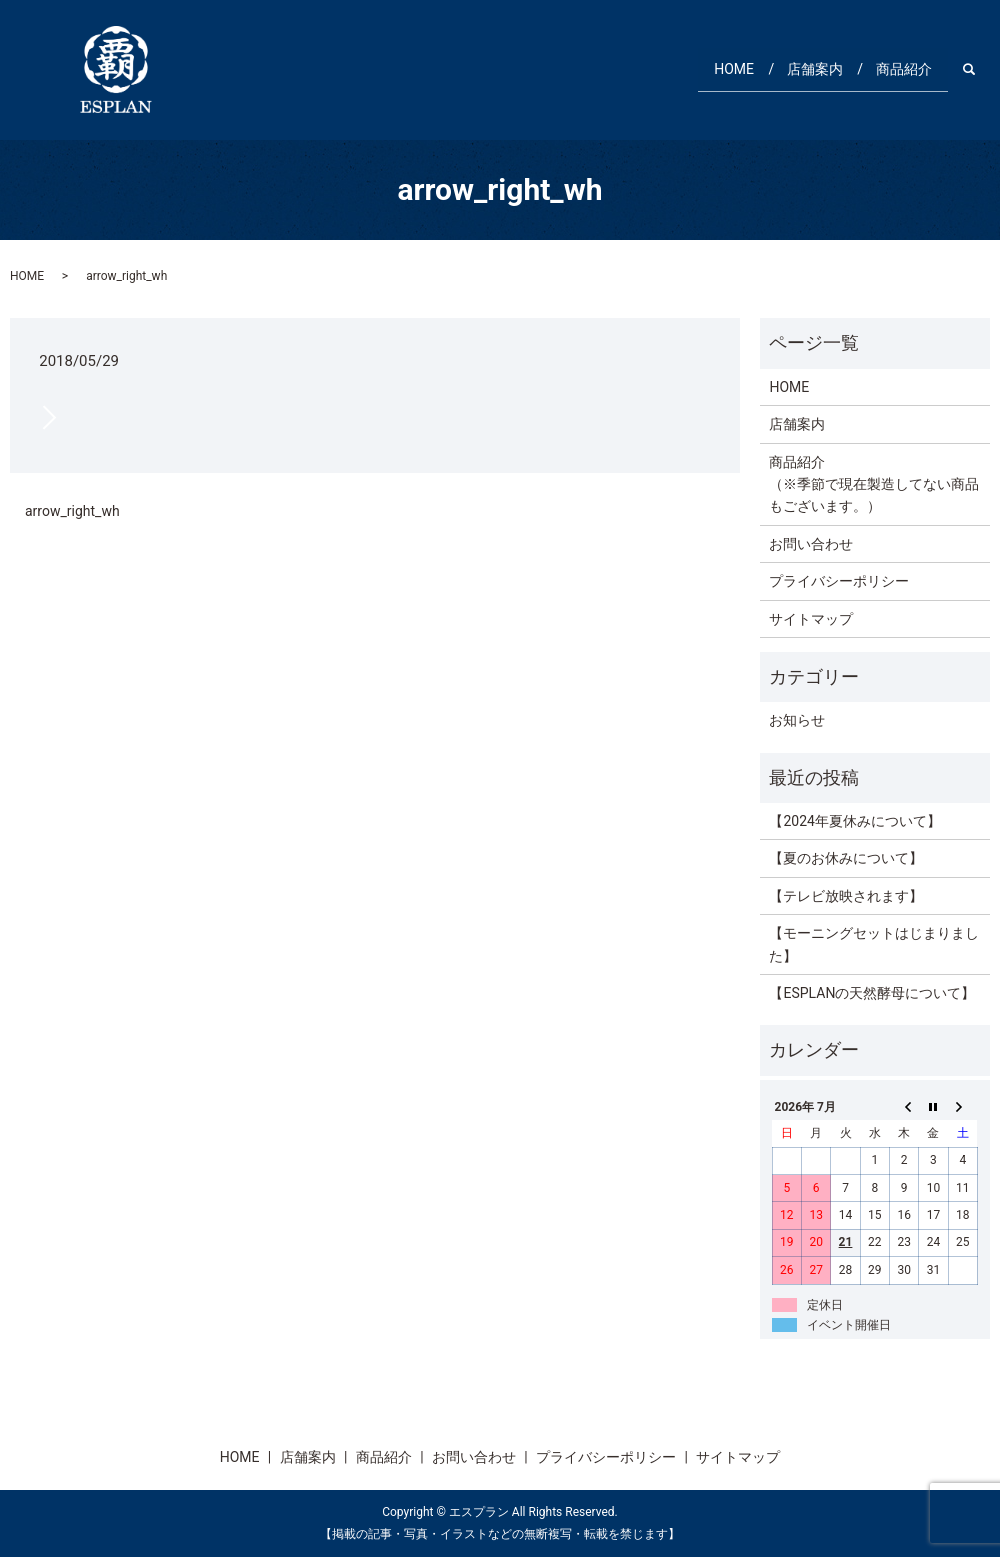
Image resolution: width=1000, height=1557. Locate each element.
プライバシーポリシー (839, 581)
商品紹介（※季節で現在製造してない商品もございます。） (874, 484)
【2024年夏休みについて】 (854, 821)
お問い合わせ (811, 544)
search (979, 69)
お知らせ (797, 720)
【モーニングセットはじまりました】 (874, 944)
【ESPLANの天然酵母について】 (872, 993)
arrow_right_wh (72, 511)
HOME (711, 69)
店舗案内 (801, 69)
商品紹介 (899, 69)
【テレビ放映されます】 (846, 896)
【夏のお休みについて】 (846, 858)
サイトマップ (811, 619)
